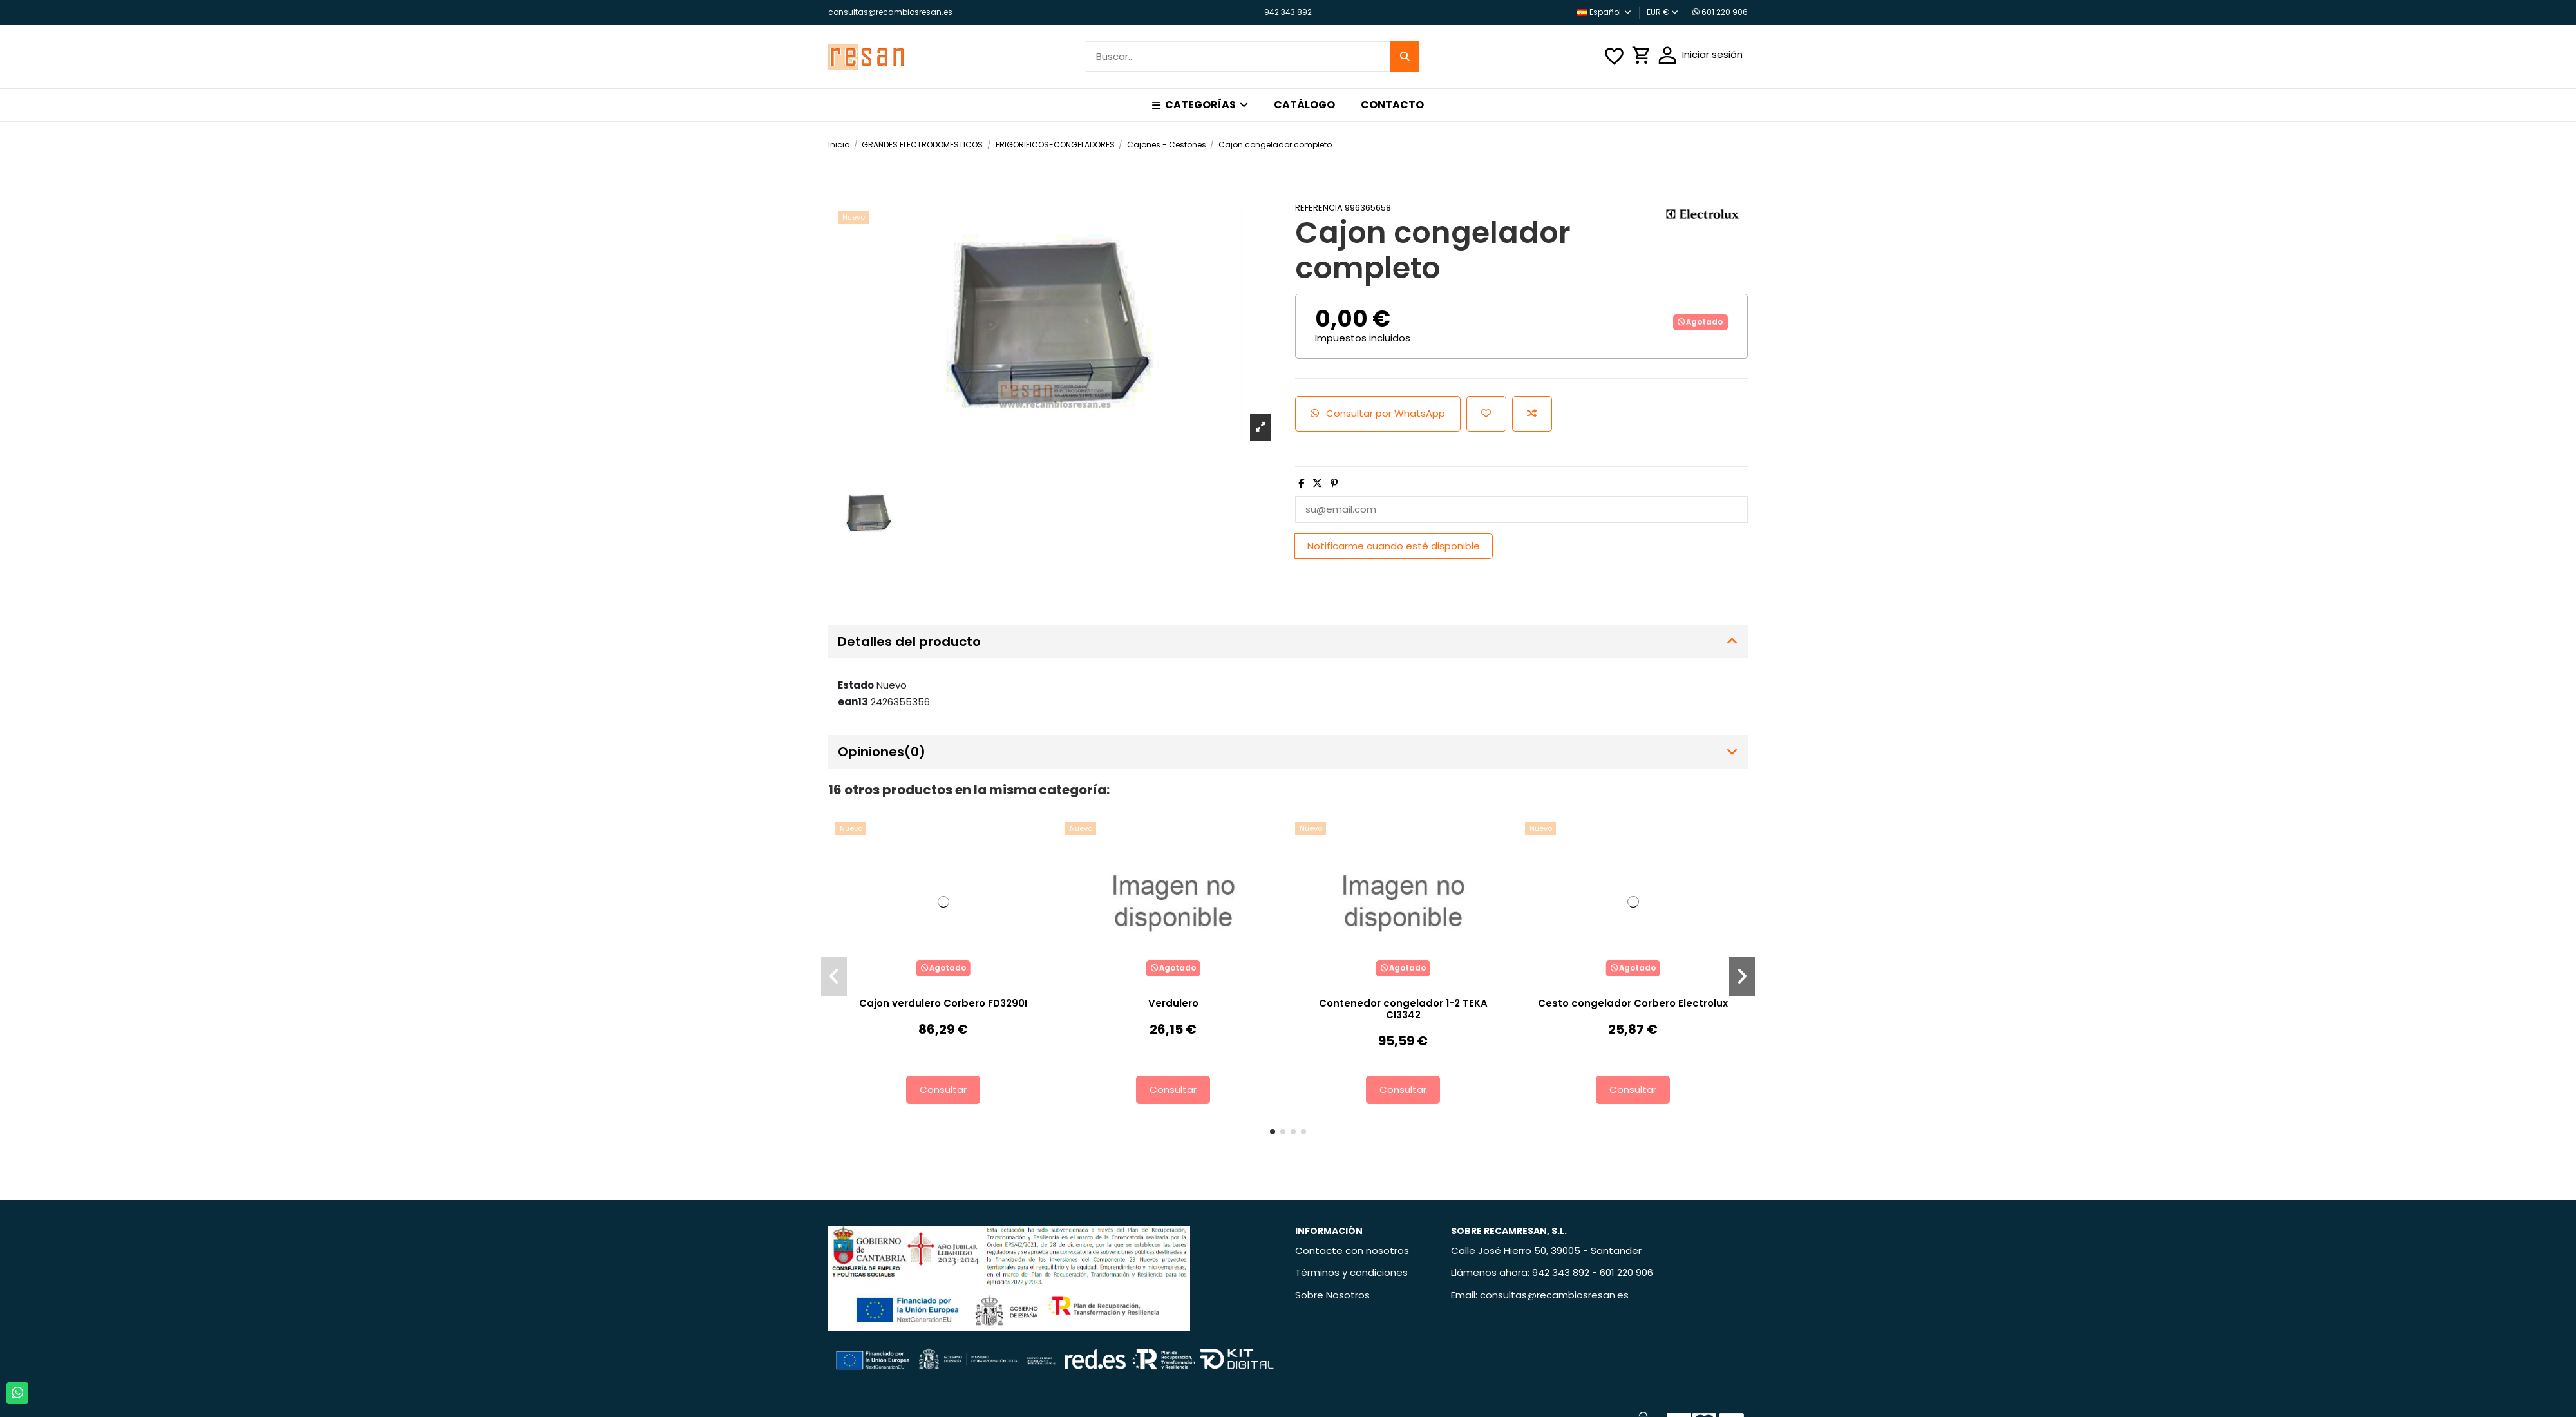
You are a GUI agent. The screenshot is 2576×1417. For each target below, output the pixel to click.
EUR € (1662, 11)
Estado (856, 685)
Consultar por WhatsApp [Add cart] (1378, 413)
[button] (1200, 105)
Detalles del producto (1288, 641)
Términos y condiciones (1351, 1272)
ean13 (853, 701)
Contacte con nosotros (1352, 1250)
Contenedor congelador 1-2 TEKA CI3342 (1403, 1009)
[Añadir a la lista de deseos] (1486, 414)
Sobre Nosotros (1332, 1295)
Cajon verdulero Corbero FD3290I (943, 1003)
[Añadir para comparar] (1532, 414)
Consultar (943, 1089)
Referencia (1319, 208)
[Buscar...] (1404, 57)
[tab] (1288, 642)
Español (1605, 11)
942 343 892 (1288, 11)
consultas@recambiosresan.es (890, 11)
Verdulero (1173, 1003)
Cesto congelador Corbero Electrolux (1633, 1003)
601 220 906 (1720, 11)
